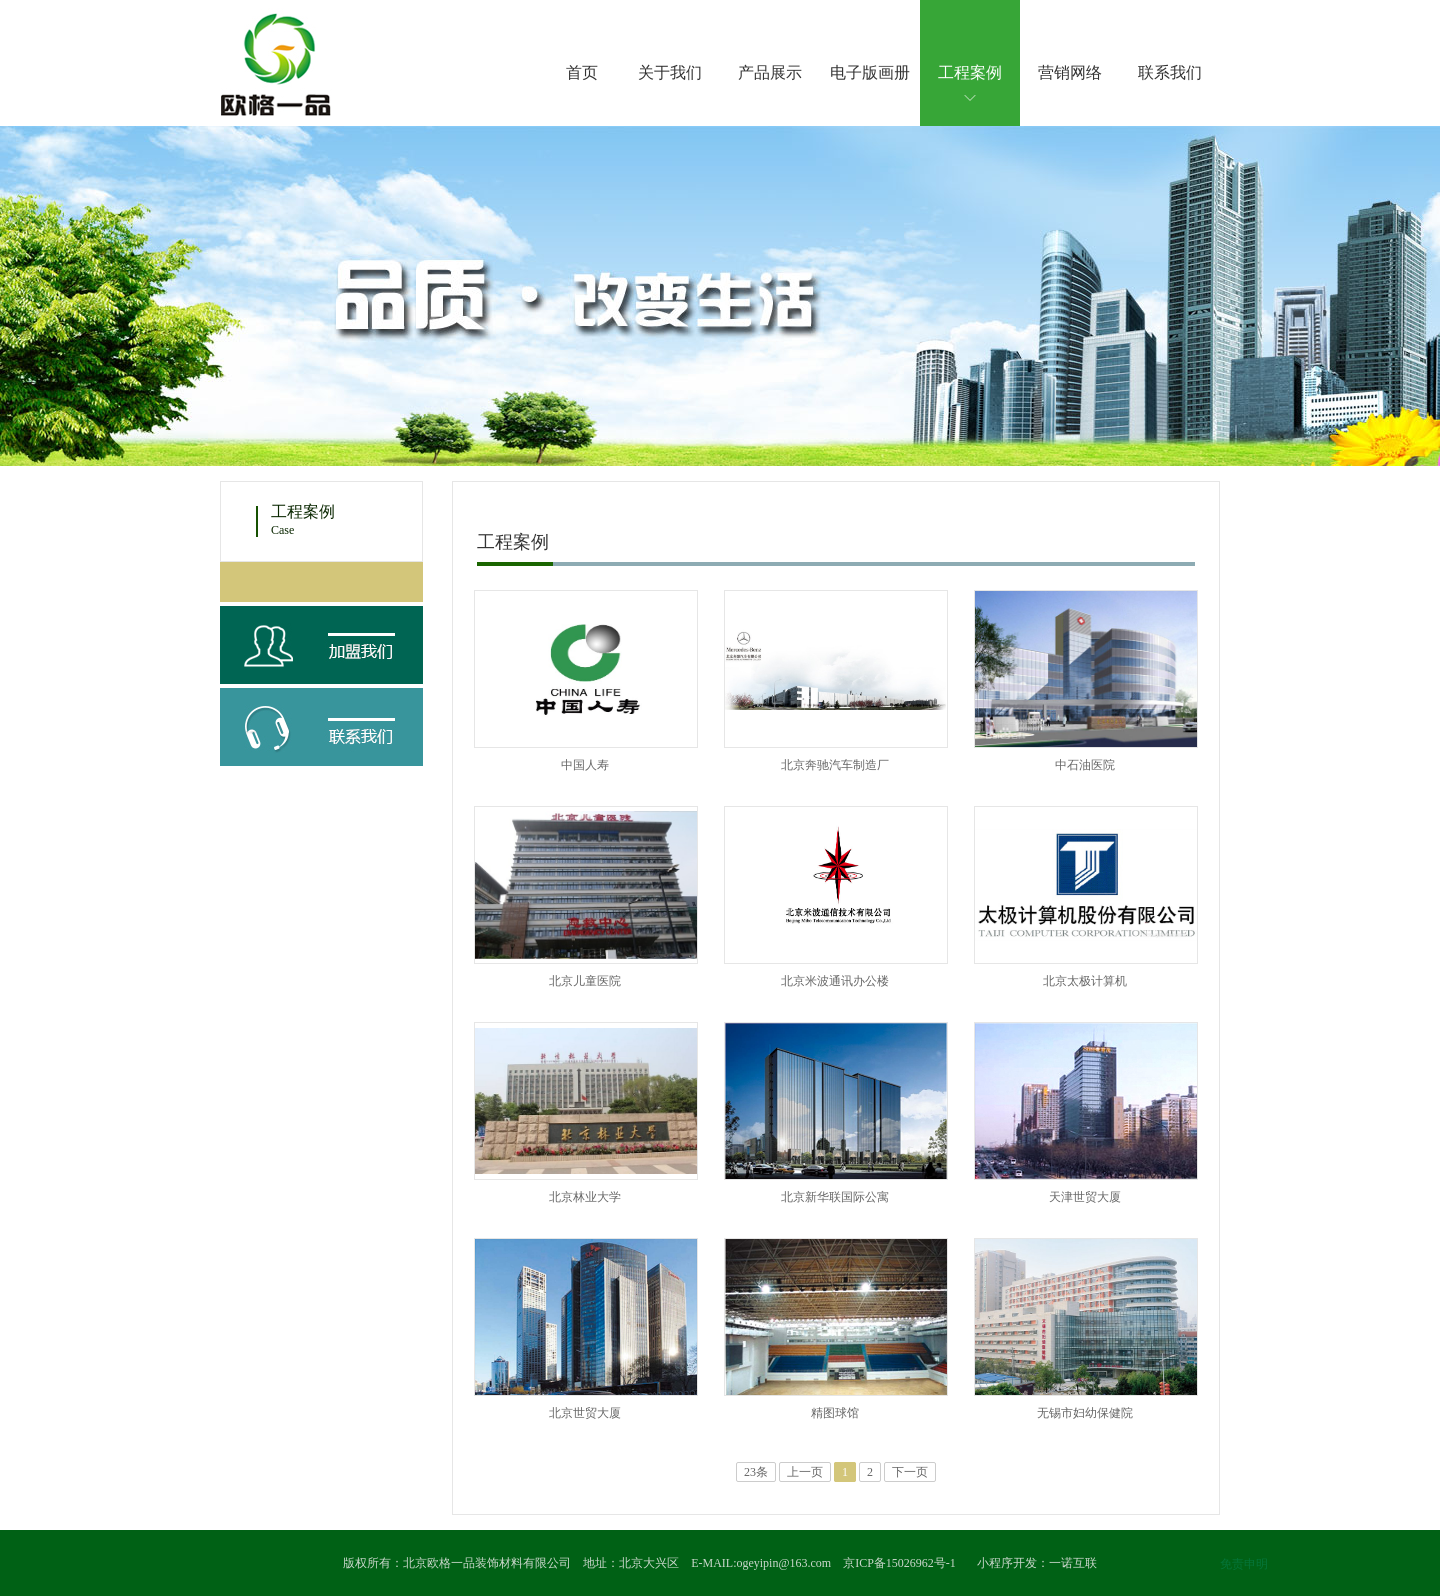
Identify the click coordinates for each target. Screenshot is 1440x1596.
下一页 (910, 1472)
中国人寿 (585, 765)
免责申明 (1244, 1564)
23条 (756, 1472)
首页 (582, 72)
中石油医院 (1085, 765)
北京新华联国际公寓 (835, 1197)
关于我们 (670, 72)
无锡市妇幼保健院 (1085, 1413)
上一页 (805, 1472)
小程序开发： (1013, 1563)
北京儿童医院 (585, 981)
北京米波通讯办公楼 (835, 981)
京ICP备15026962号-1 (899, 1563)
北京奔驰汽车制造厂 (835, 765)
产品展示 (770, 72)
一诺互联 (1073, 1563)
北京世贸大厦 (585, 1413)
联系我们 (1170, 72)
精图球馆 (835, 1413)
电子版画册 (870, 72)
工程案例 (970, 72)
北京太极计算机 (1085, 981)
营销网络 (1070, 72)
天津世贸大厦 (1085, 1197)
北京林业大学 (585, 1197)
